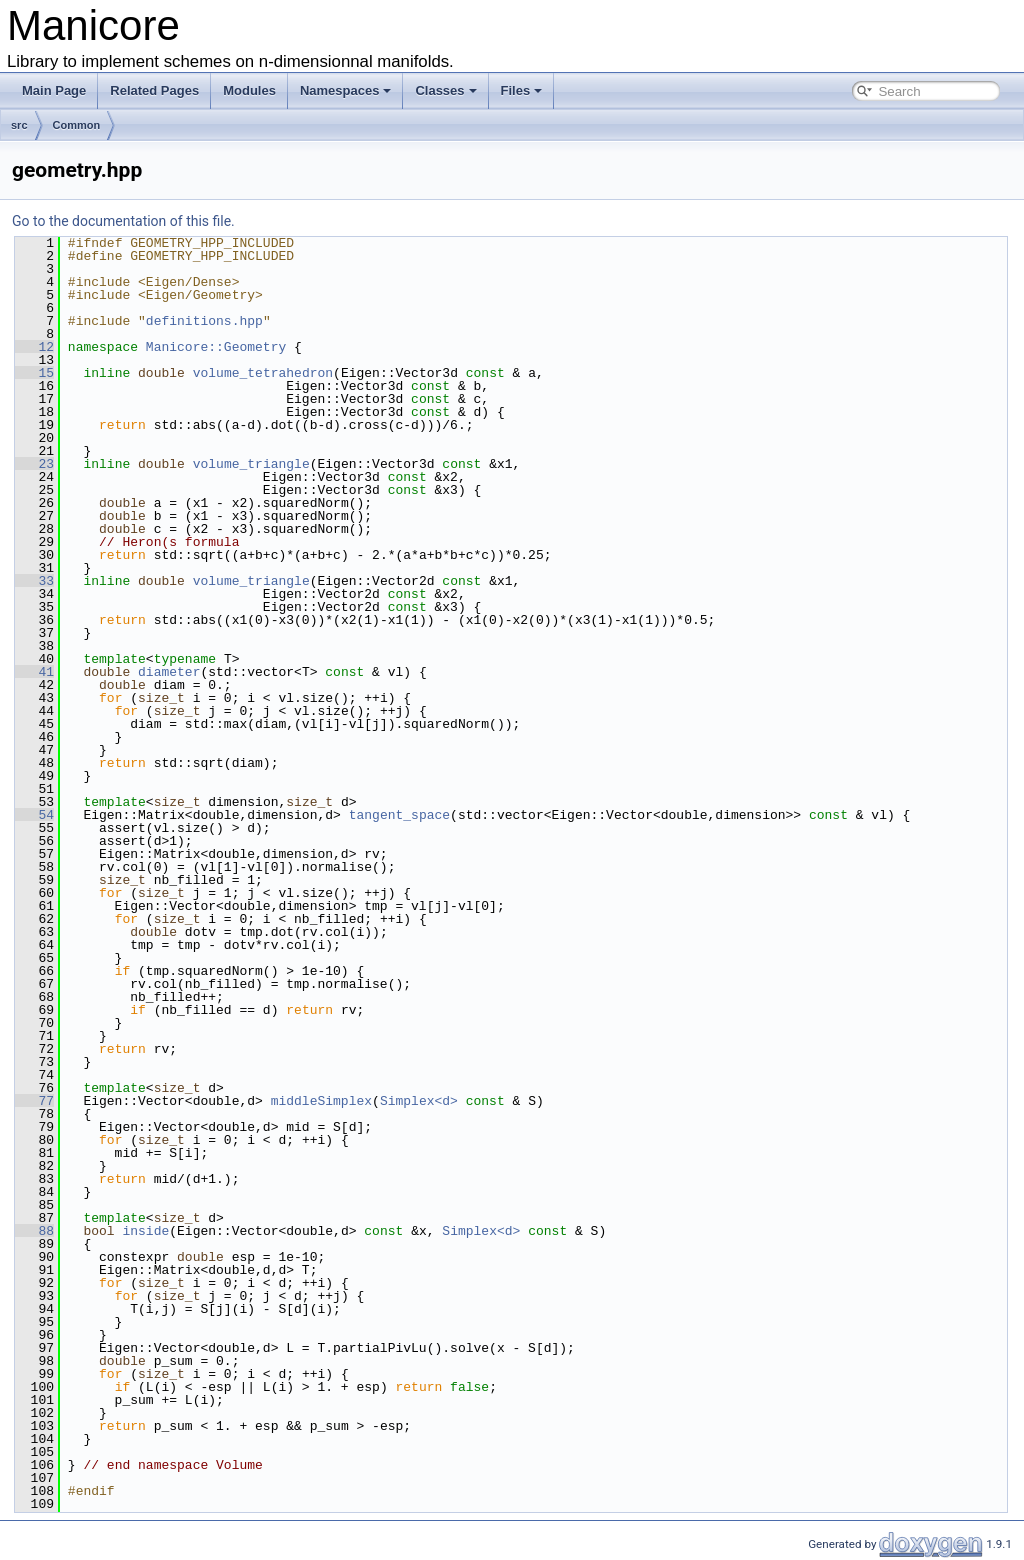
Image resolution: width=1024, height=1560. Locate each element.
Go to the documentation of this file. (123, 221)
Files (522, 90)
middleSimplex (321, 1101)
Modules (249, 90)
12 (34, 347)
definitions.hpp (204, 321)
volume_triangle (251, 464)
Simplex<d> (419, 1101)
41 (34, 672)
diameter (169, 672)
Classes (445, 90)
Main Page (54, 90)
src (19, 125)
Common (77, 125)
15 (34, 373)
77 (34, 1101)
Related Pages (154, 90)
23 (34, 464)
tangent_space (399, 815)
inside (145, 1231)
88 (34, 1231)
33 (34, 581)
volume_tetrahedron (263, 373)
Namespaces (346, 90)
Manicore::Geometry (216, 347)
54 (34, 815)
